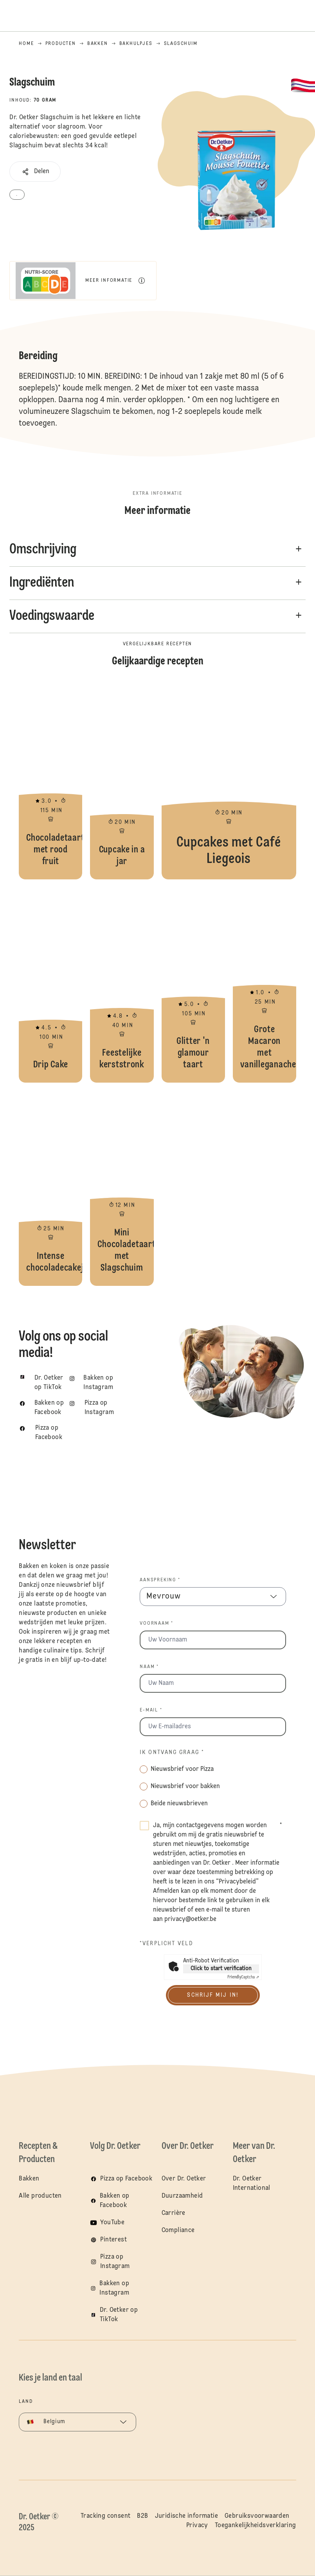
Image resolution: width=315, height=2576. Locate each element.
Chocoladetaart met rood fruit (50, 781)
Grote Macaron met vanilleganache (264, 985)
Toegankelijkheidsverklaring (255, 2525)
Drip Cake (50, 985)
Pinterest (113, 2240)
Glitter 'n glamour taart (193, 985)
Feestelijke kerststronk (121, 985)
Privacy (197, 2525)
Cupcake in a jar (121, 781)
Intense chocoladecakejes (50, 1188)
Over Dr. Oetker (184, 2179)
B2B (142, 2516)
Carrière (173, 2213)
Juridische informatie (186, 2516)
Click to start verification (221, 1968)
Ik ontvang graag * (172, 1752)
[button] (35, 171)
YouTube (112, 2223)
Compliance (178, 2230)
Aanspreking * (160, 1580)
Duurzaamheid (182, 2196)
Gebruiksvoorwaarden (257, 2516)
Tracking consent (105, 2516)
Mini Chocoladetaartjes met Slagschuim (121, 1188)
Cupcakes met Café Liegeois (229, 781)
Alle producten (40, 2196)
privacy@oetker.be (190, 1919)
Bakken (29, 2179)
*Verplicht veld (166, 1943)
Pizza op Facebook (126, 2179)
